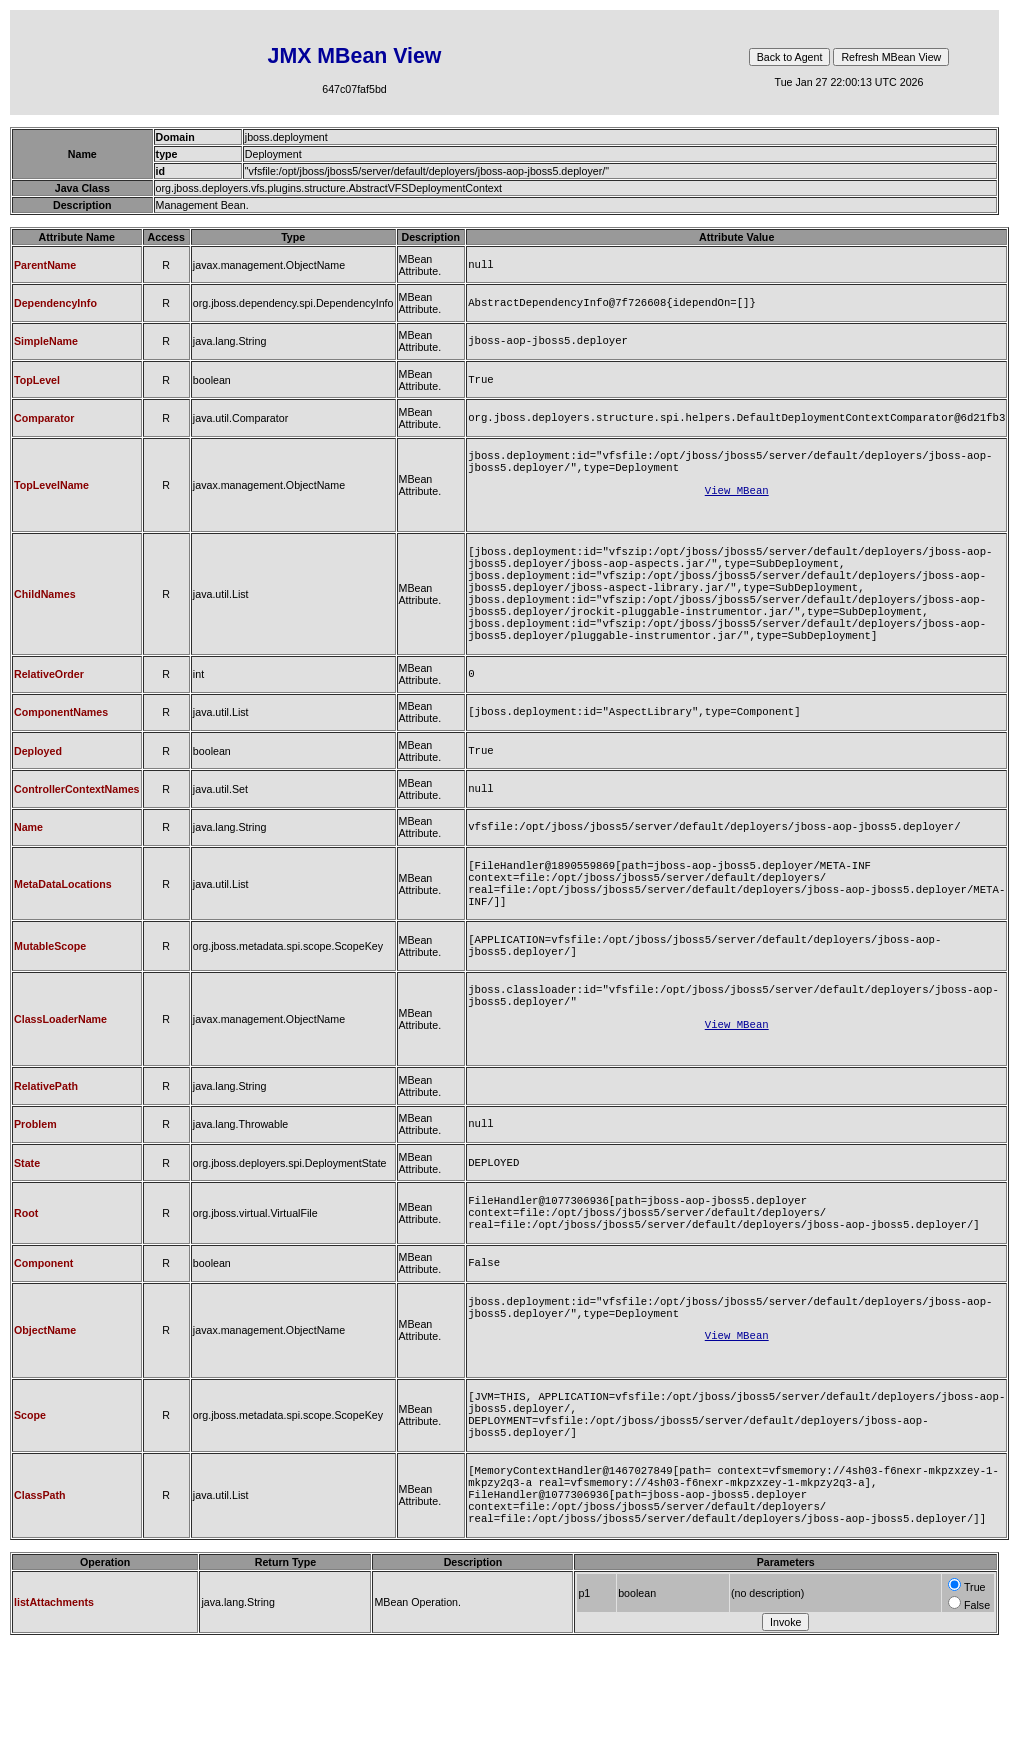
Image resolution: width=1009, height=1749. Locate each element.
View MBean (737, 506)
